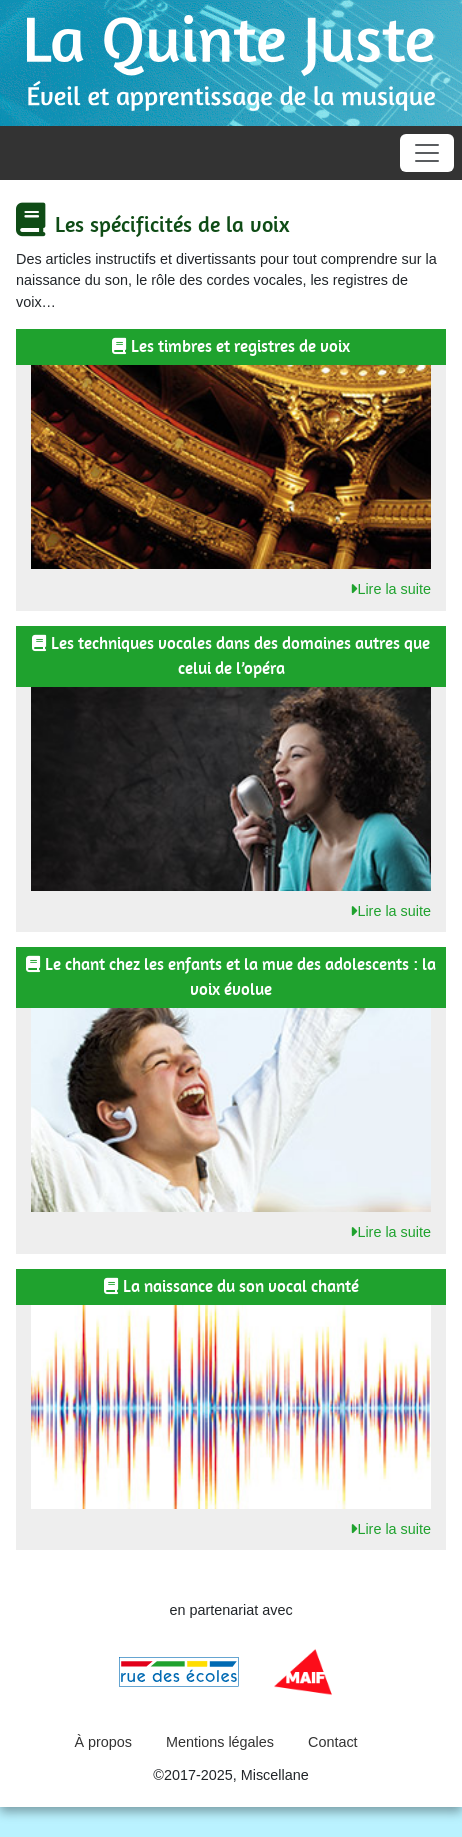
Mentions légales (220, 1742)
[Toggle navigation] (427, 153)
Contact (333, 1742)
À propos (103, 1742)
